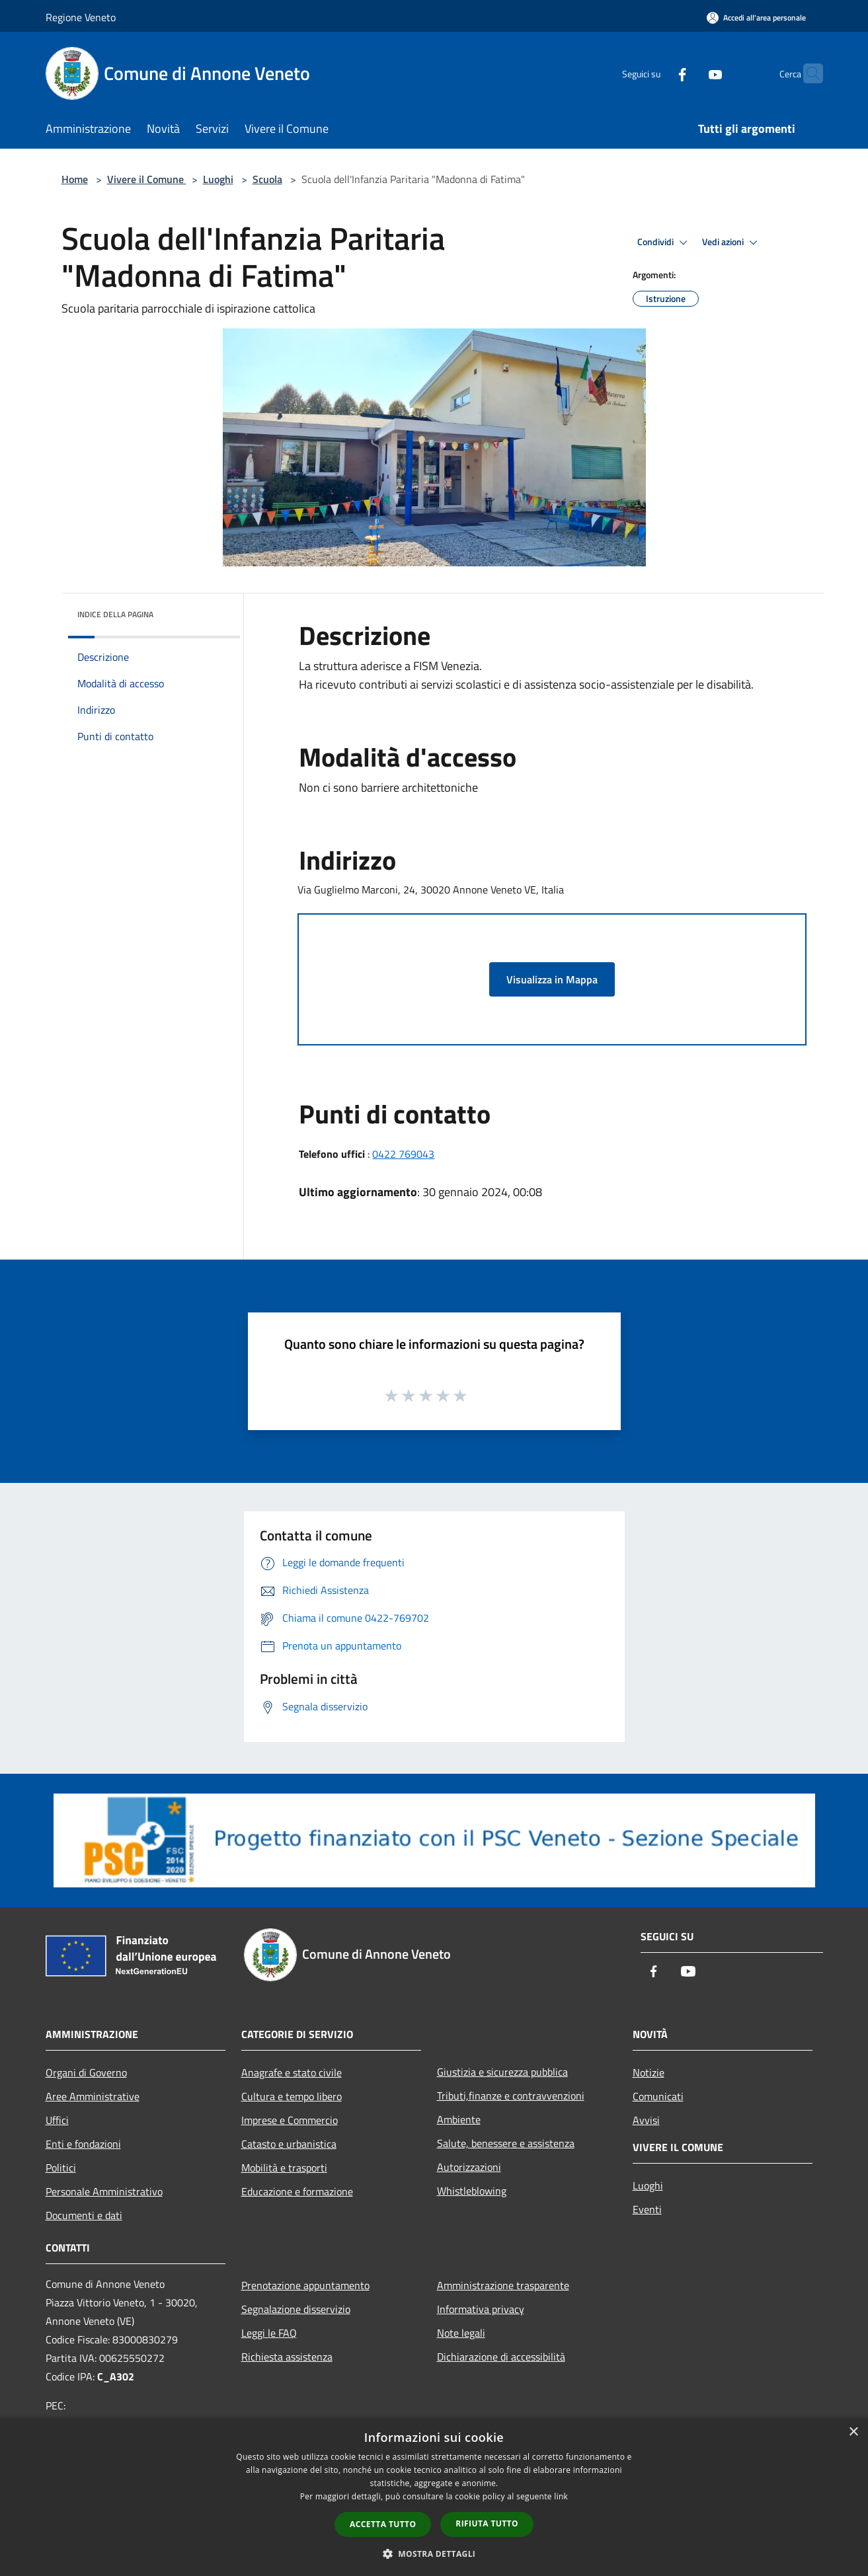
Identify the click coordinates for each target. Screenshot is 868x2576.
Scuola (267, 179)
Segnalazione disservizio (295, 2309)
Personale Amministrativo (104, 2191)
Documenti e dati (84, 2215)
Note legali (461, 2333)
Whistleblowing (471, 2191)
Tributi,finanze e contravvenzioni (510, 2095)
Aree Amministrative (92, 2096)
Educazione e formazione (297, 2191)
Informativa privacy (480, 2309)
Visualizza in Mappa (552, 979)
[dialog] (434, 2497)
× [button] (853, 2432)
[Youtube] (689, 73)
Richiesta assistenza (287, 2357)
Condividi (664, 242)
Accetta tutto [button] (383, 2524)
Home (74, 179)
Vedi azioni (732, 242)
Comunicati (658, 2096)
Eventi (647, 2209)
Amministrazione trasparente (503, 2285)
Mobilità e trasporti (284, 2168)
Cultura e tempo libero (291, 2096)
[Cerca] (807, 73)
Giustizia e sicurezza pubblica (502, 2072)
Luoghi (218, 179)
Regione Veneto (81, 17)
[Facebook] (656, 73)
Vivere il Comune (146, 179)
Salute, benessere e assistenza (505, 2143)
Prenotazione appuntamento (305, 2285)
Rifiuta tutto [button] (486, 2523)
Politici (61, 2168)
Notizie (648, 2072)
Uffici (57, 2120)
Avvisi (646, 2120)
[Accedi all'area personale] (756, 17)
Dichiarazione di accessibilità (501, 2357)
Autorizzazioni (469, 2167)
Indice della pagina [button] (115, 614)
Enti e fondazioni (83, 2144)
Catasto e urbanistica (288, 2144)
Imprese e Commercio (289, 2120)
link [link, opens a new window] (561, 2496)
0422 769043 (403, 1154)
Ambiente (459, 2119)
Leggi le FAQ (269, 2333)
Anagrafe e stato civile (291, 2072)
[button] (434, 2553)
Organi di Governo (86, 2072)
